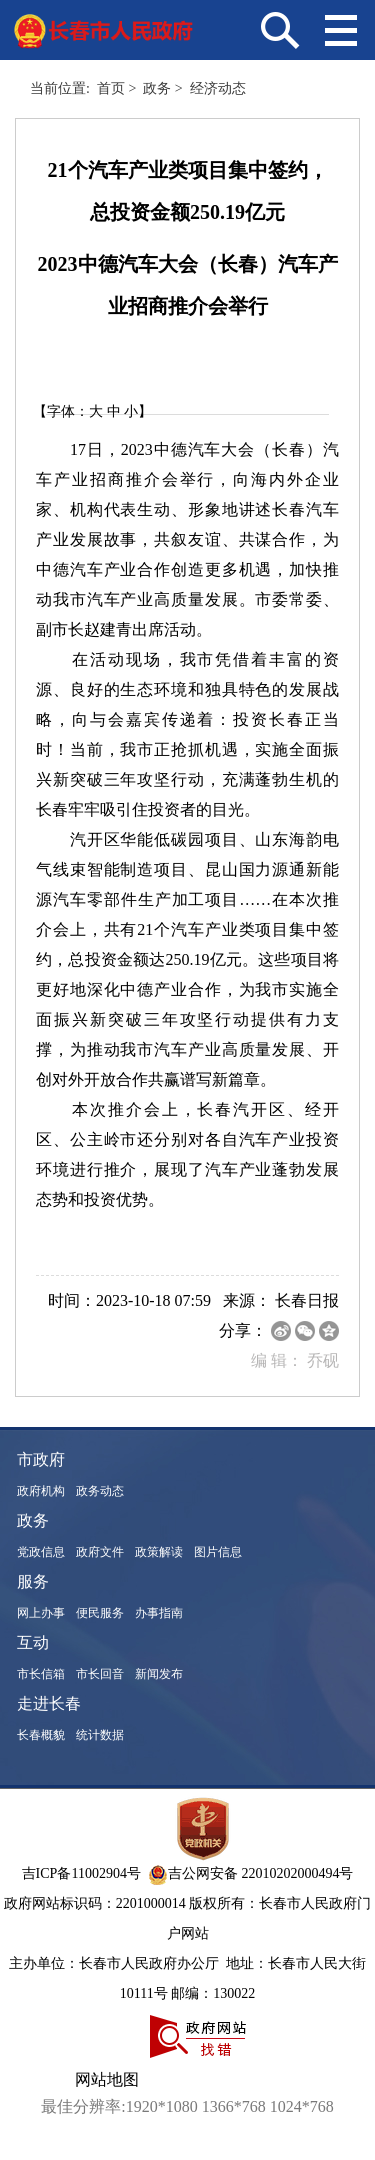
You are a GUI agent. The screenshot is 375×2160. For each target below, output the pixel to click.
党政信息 (41, 1552)
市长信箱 (41, 1674)
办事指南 (159, 1613)
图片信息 (218, 1552)
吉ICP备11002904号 (81, 1873)
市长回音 (100, 1674)
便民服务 (100, 1613)
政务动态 (100, 1491)
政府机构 (41, 1491)
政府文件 (100, 1552)
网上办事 (41, 1613)
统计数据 (100, 1735)
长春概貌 (41, 1735)
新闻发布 (159, 1674)
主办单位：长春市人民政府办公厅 (116, 1963)
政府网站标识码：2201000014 (95, 1903)
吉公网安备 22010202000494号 (251, 1873)
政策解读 (159, 1552)
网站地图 (107, 2079)
